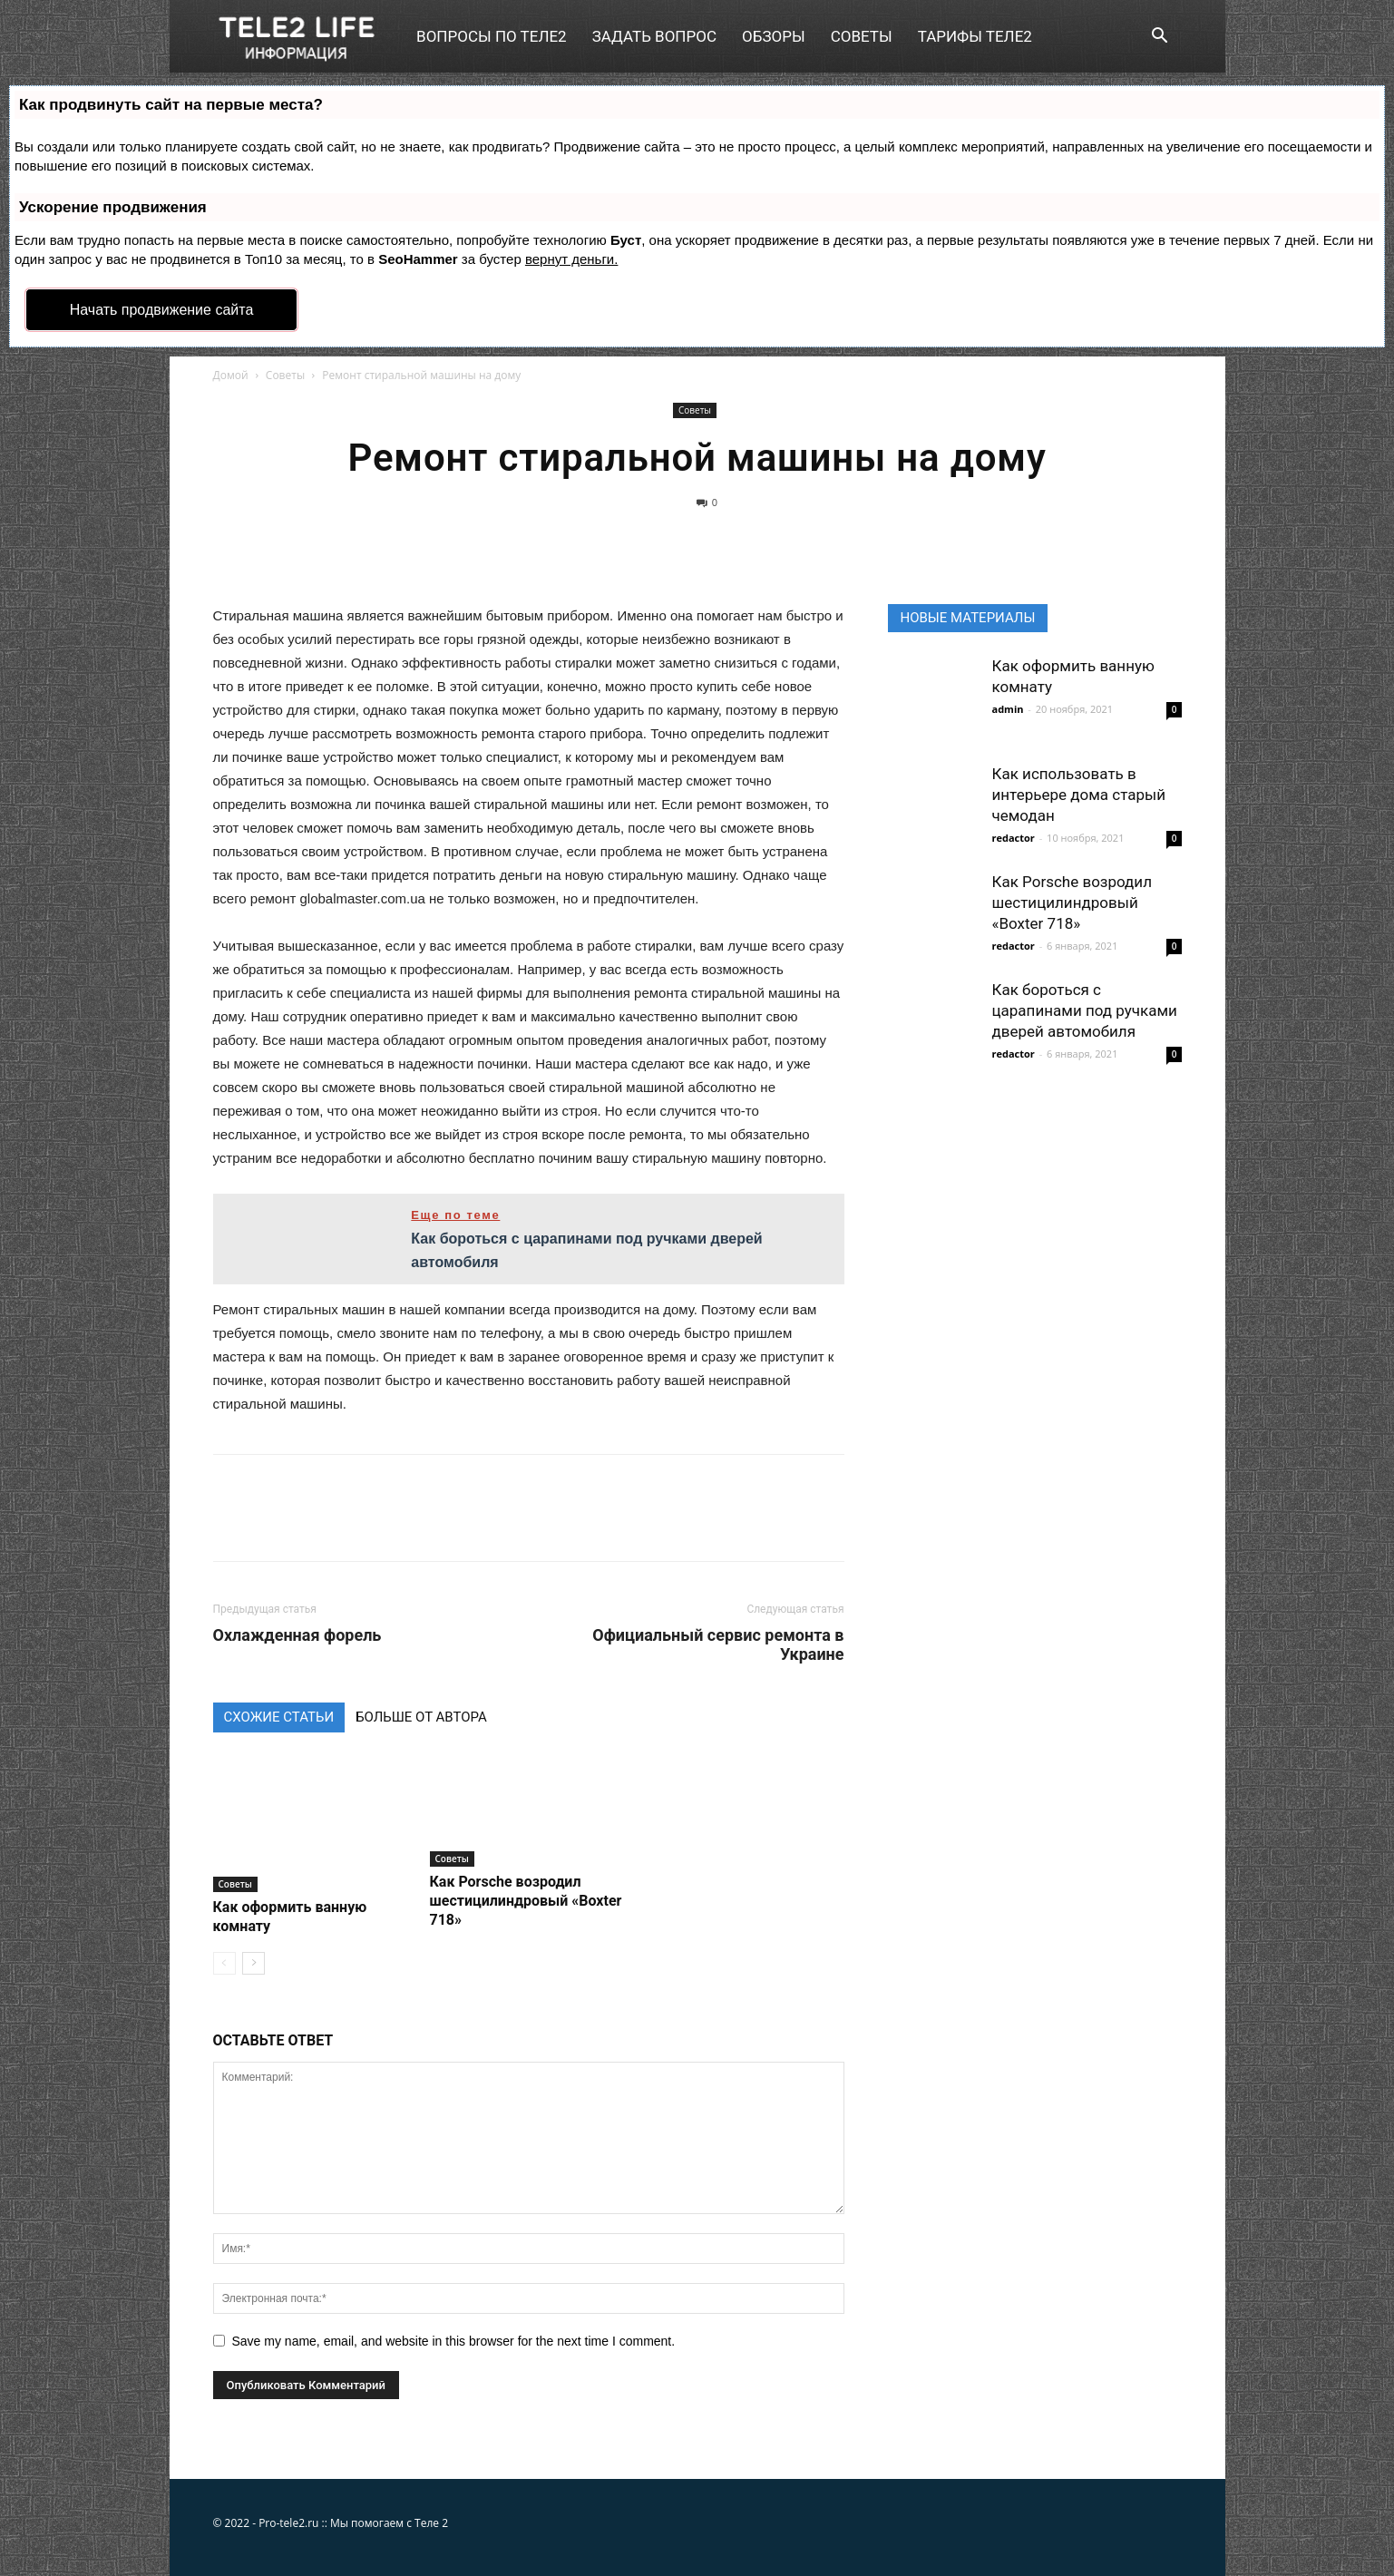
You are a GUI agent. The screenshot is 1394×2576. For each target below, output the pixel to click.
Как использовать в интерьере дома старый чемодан (1078, 795)
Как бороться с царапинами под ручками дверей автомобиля (1084, 1010)
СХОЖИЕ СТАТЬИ (279, 1717)
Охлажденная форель (297, 1634)
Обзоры (773, 36)
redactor (1013, 837)
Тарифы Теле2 (975, 36)
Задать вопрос (654, 36)
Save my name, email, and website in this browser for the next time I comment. (454, 2341)
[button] (1160, 37)
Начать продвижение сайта (162, 309)
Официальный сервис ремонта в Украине (717, 1644)
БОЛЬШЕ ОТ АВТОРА (421, 1717)
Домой (231, 375)
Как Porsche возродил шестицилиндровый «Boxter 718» (526, 1900)
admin (1008, 709)
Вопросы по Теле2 (491, 36)
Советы (861, 36)
